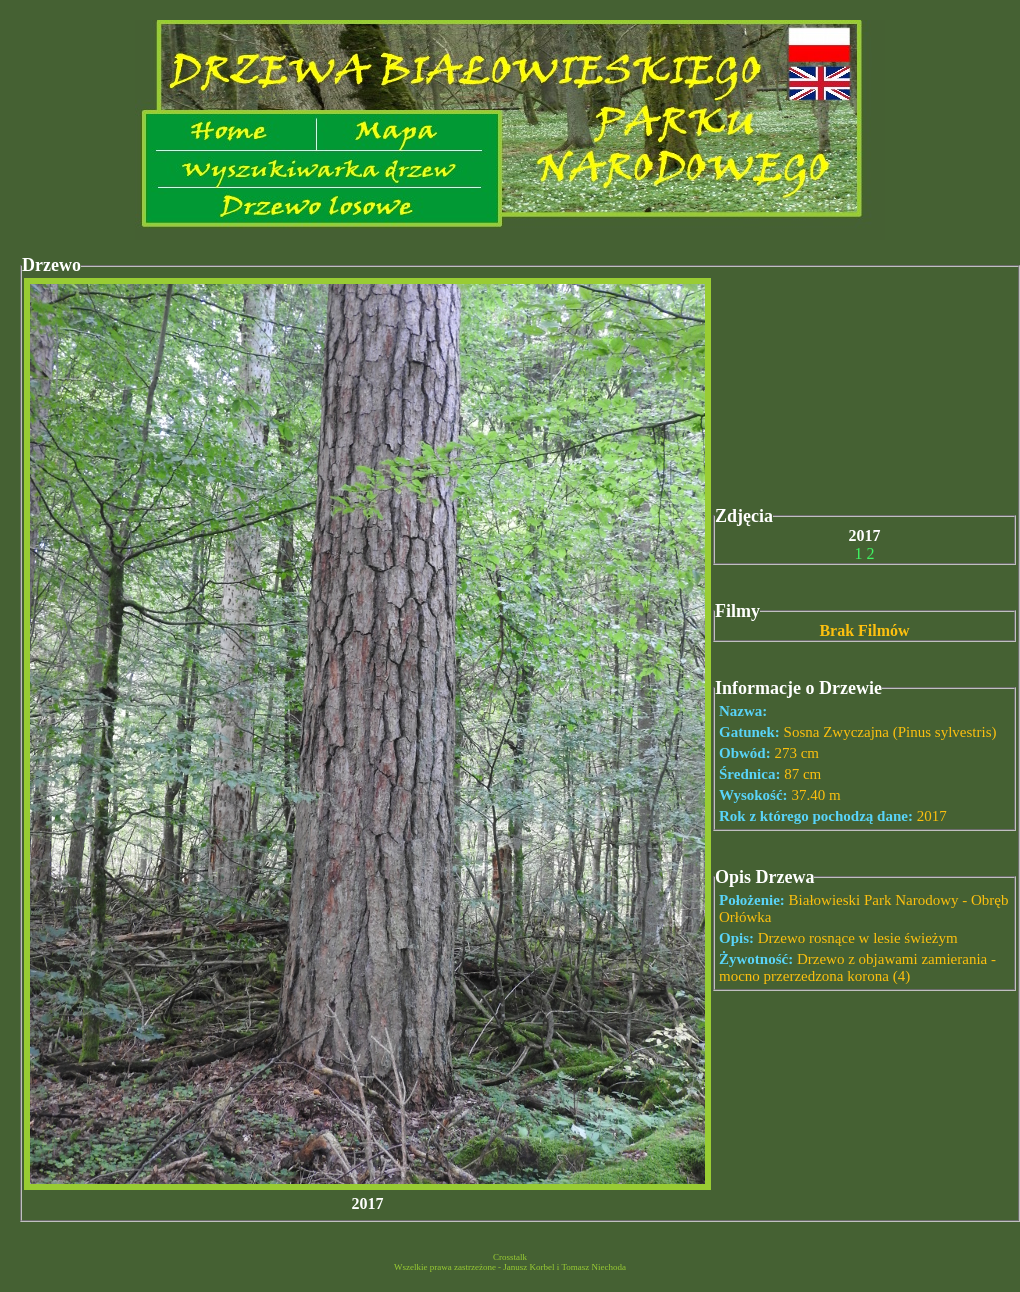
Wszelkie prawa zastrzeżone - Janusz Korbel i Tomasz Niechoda (510, 1267)
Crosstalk (510, 1257)
